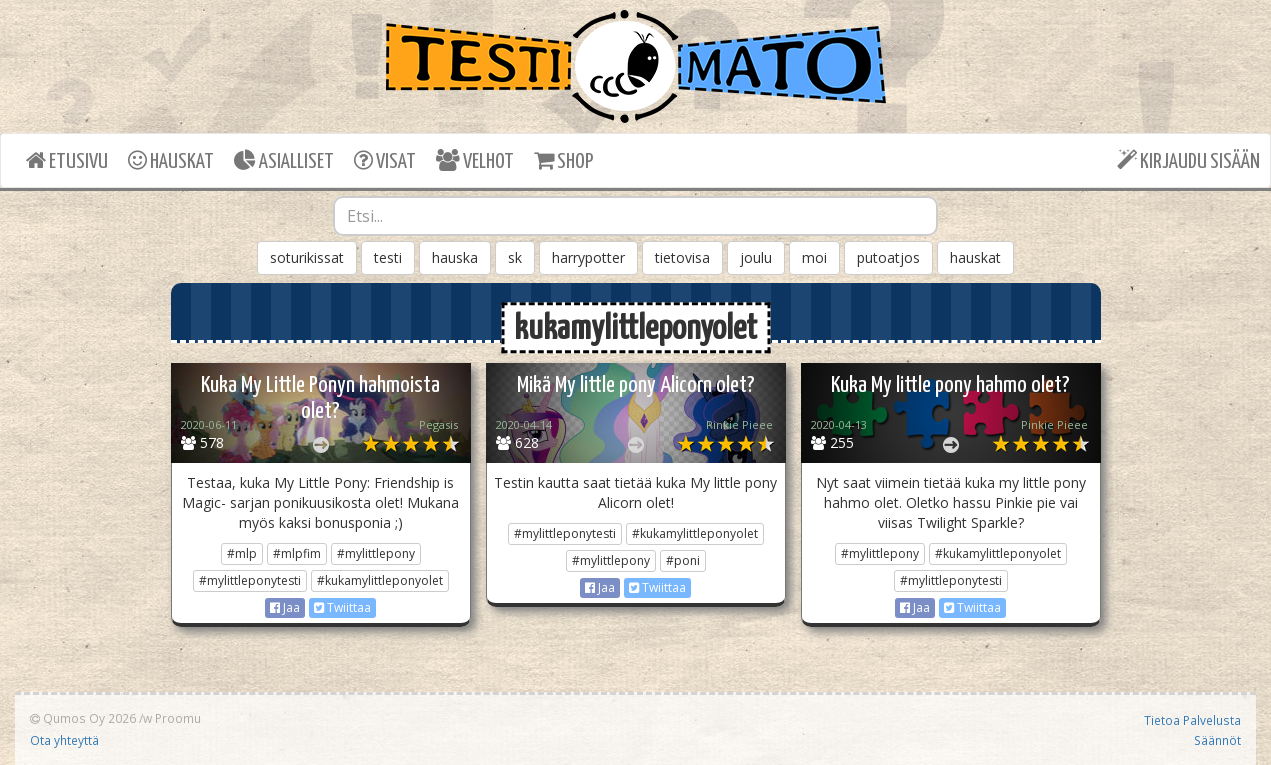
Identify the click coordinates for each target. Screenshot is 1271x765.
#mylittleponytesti (250, 580)
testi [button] (388, 257)
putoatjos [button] (888, 257)
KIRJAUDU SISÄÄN (1188, 160)
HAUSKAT (171, 160)
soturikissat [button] (307, 257)
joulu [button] (756, 257)
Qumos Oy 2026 (83, 718)
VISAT (385, 160)
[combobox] (636, 216)
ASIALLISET (284, 160)
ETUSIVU (67, 160)
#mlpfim (297, 553)
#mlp (242, 553)
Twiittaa (342, 607)
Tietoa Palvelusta (1192, 720)
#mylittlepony (376, 553)
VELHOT (475, 160)
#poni (683, 560)
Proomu (178, 718)
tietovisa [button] (682, 257)
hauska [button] (455, 257)
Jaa (285, 607)
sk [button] (515, 257)
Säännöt (1217, 740)
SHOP (563, 160)
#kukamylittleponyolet (380, 580)
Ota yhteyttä (64, 740)
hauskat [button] (975, 257)
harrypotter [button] (588, 257)
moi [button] (814, 257)
